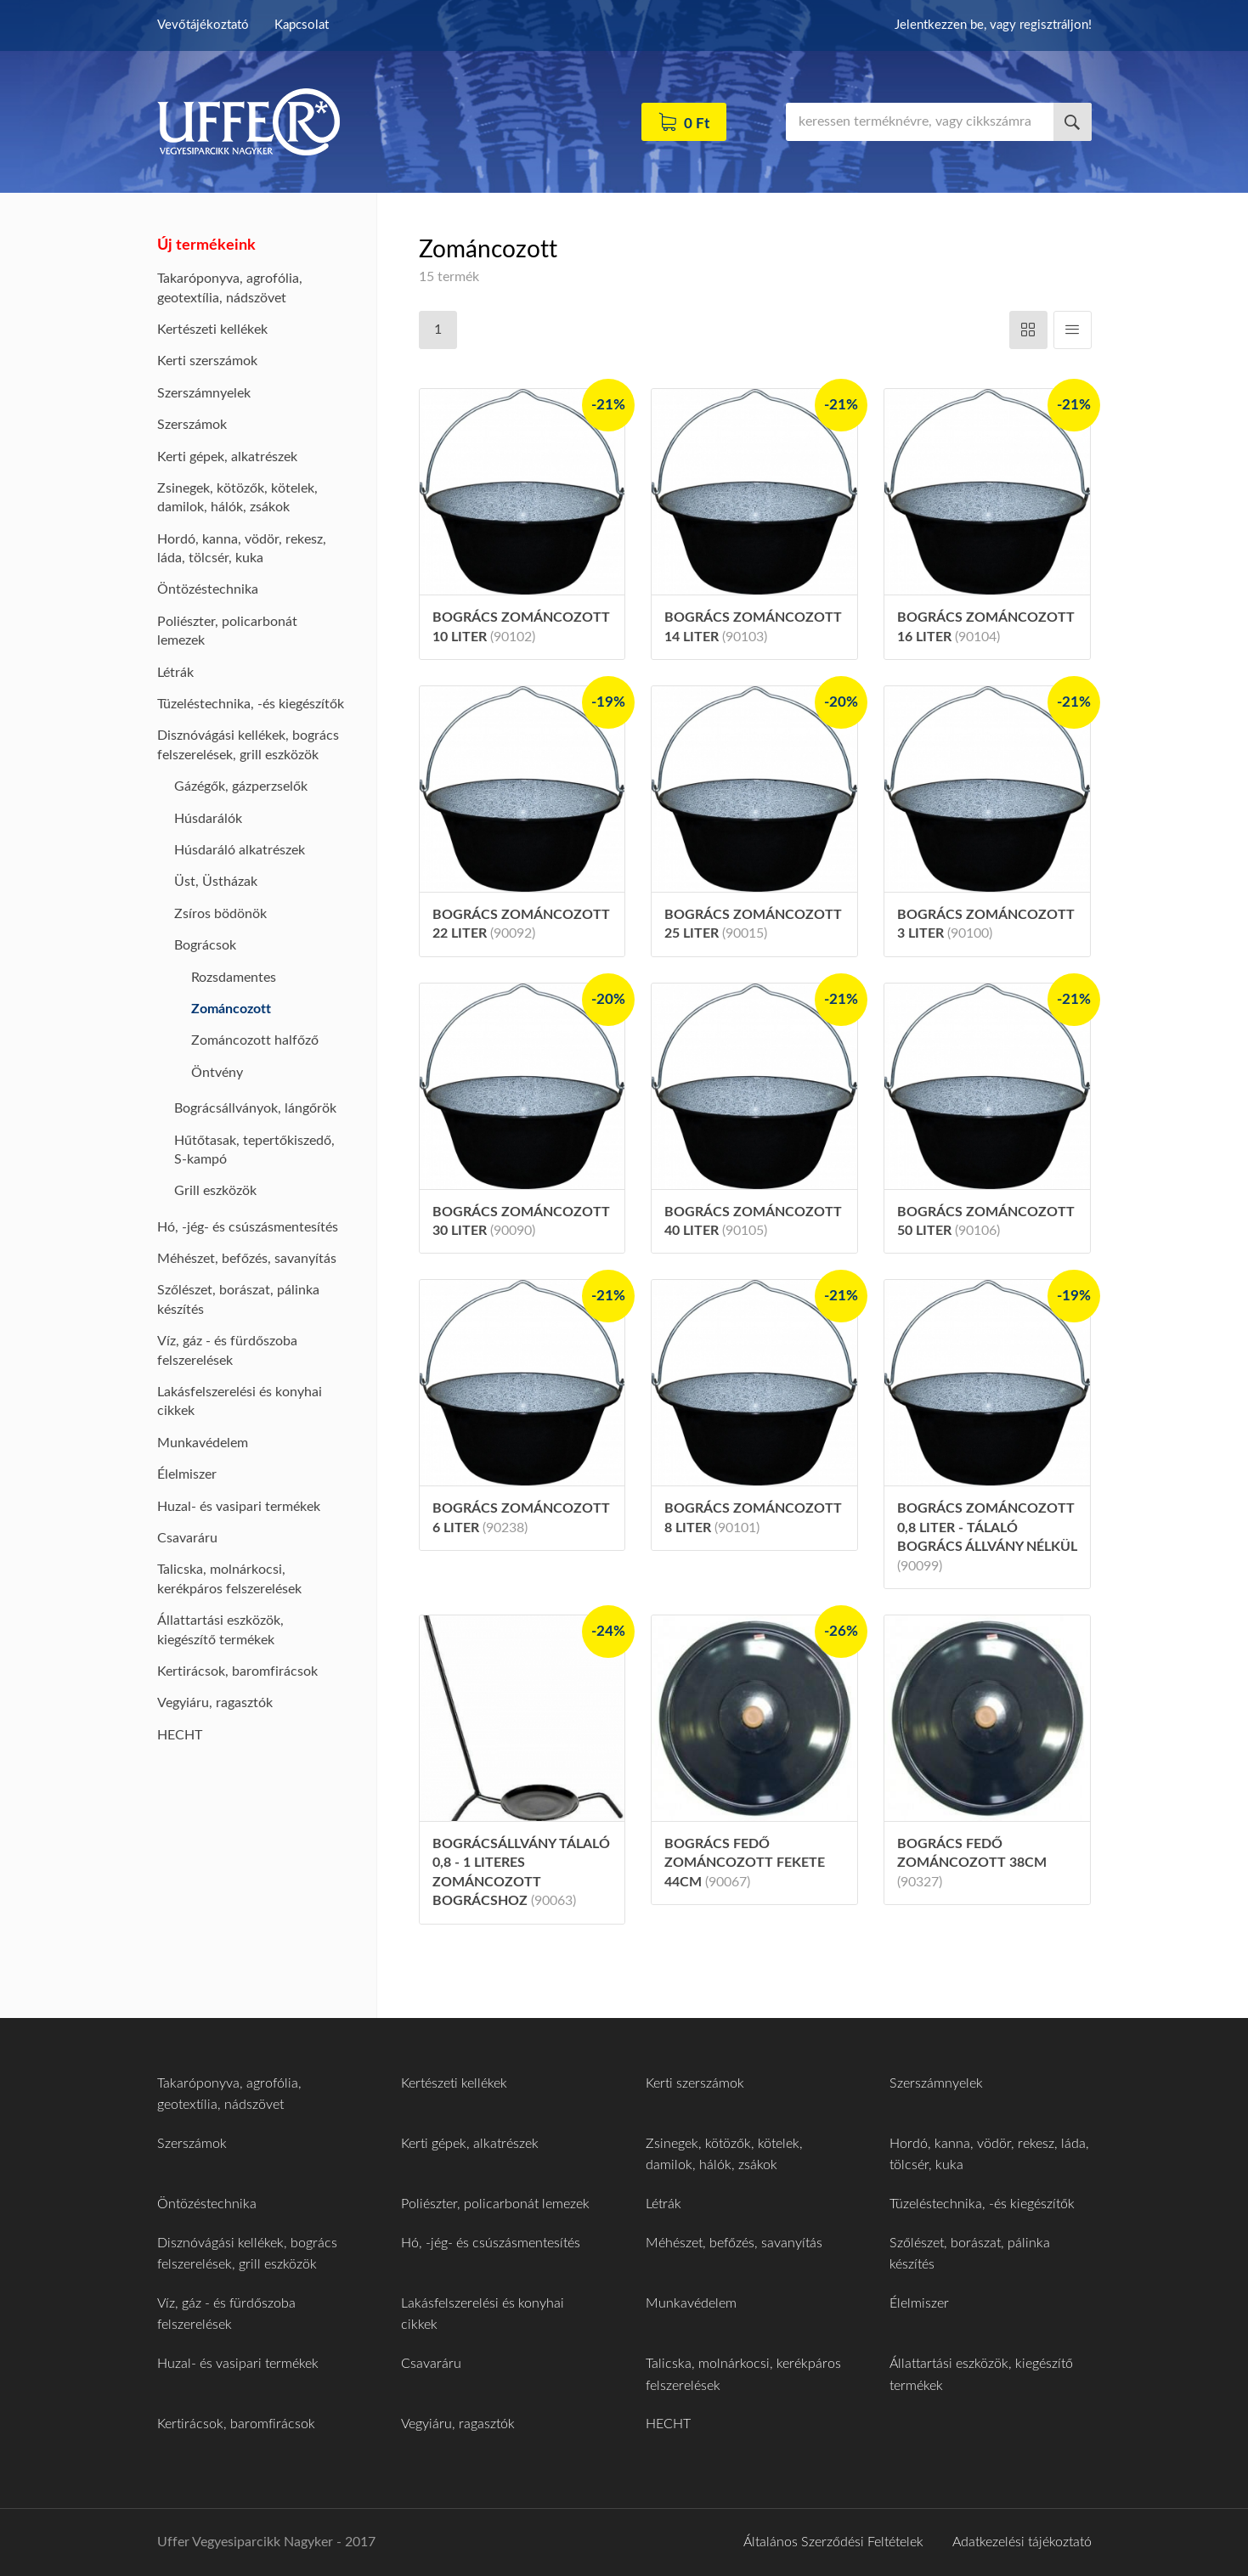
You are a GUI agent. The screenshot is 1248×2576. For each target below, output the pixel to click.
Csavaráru (187, 1538)
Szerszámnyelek (204, 393)
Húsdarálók (208, 819)
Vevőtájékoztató (203, 25)
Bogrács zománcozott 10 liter (521, 627)
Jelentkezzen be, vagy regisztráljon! (993, 25)
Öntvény (217, 1072)
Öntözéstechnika (207, 589)
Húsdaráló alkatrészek (239, 850)
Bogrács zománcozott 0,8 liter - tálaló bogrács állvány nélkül (987, 1537)
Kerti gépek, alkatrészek (227, 457)
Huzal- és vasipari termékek (238, 1506)
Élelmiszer (187, 1474)
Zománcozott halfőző (255, 1040)
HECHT (179, 1735)
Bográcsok (205, 945)
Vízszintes (1028, 330)
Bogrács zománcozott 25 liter (753, 924)
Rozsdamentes (233, 977)
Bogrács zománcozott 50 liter (986, 1221)
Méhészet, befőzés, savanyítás (246, 1258)
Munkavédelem (202, 1443)
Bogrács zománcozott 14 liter (753, 627)
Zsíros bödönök (220, 914)
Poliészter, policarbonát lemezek (495, 2204)
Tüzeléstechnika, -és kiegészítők (250, 704)
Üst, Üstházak (215, 881)
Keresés (1072, 122)
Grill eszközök (215, 1191)
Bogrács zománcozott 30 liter (521, 1221)
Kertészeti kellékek (212, 329)
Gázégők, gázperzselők (241, 786)
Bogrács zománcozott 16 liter (986, 627)
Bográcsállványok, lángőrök (255, 1108)
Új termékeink (206, 245)
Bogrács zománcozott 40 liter (753, 1221)
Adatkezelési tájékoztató (1022, 2542)
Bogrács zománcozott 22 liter (521, 924)
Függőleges (1072, 330)
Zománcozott (231, 1009)
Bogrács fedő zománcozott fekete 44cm (744, 1863)
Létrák (175, 672)
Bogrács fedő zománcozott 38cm (972, 1863)
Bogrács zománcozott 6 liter (521, 1518)
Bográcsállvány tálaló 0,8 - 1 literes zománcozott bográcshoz (521, 1872)
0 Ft (696, 123)
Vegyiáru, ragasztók (215, 1703)
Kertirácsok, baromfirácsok (237, 1671)
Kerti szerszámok (207, 361)
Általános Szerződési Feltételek (833, 2542)
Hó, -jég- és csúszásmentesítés (247, 1227)
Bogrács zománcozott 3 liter (986, 924)
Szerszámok (192, 424)
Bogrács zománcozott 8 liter (753, 1518)
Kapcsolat (301, 25)
